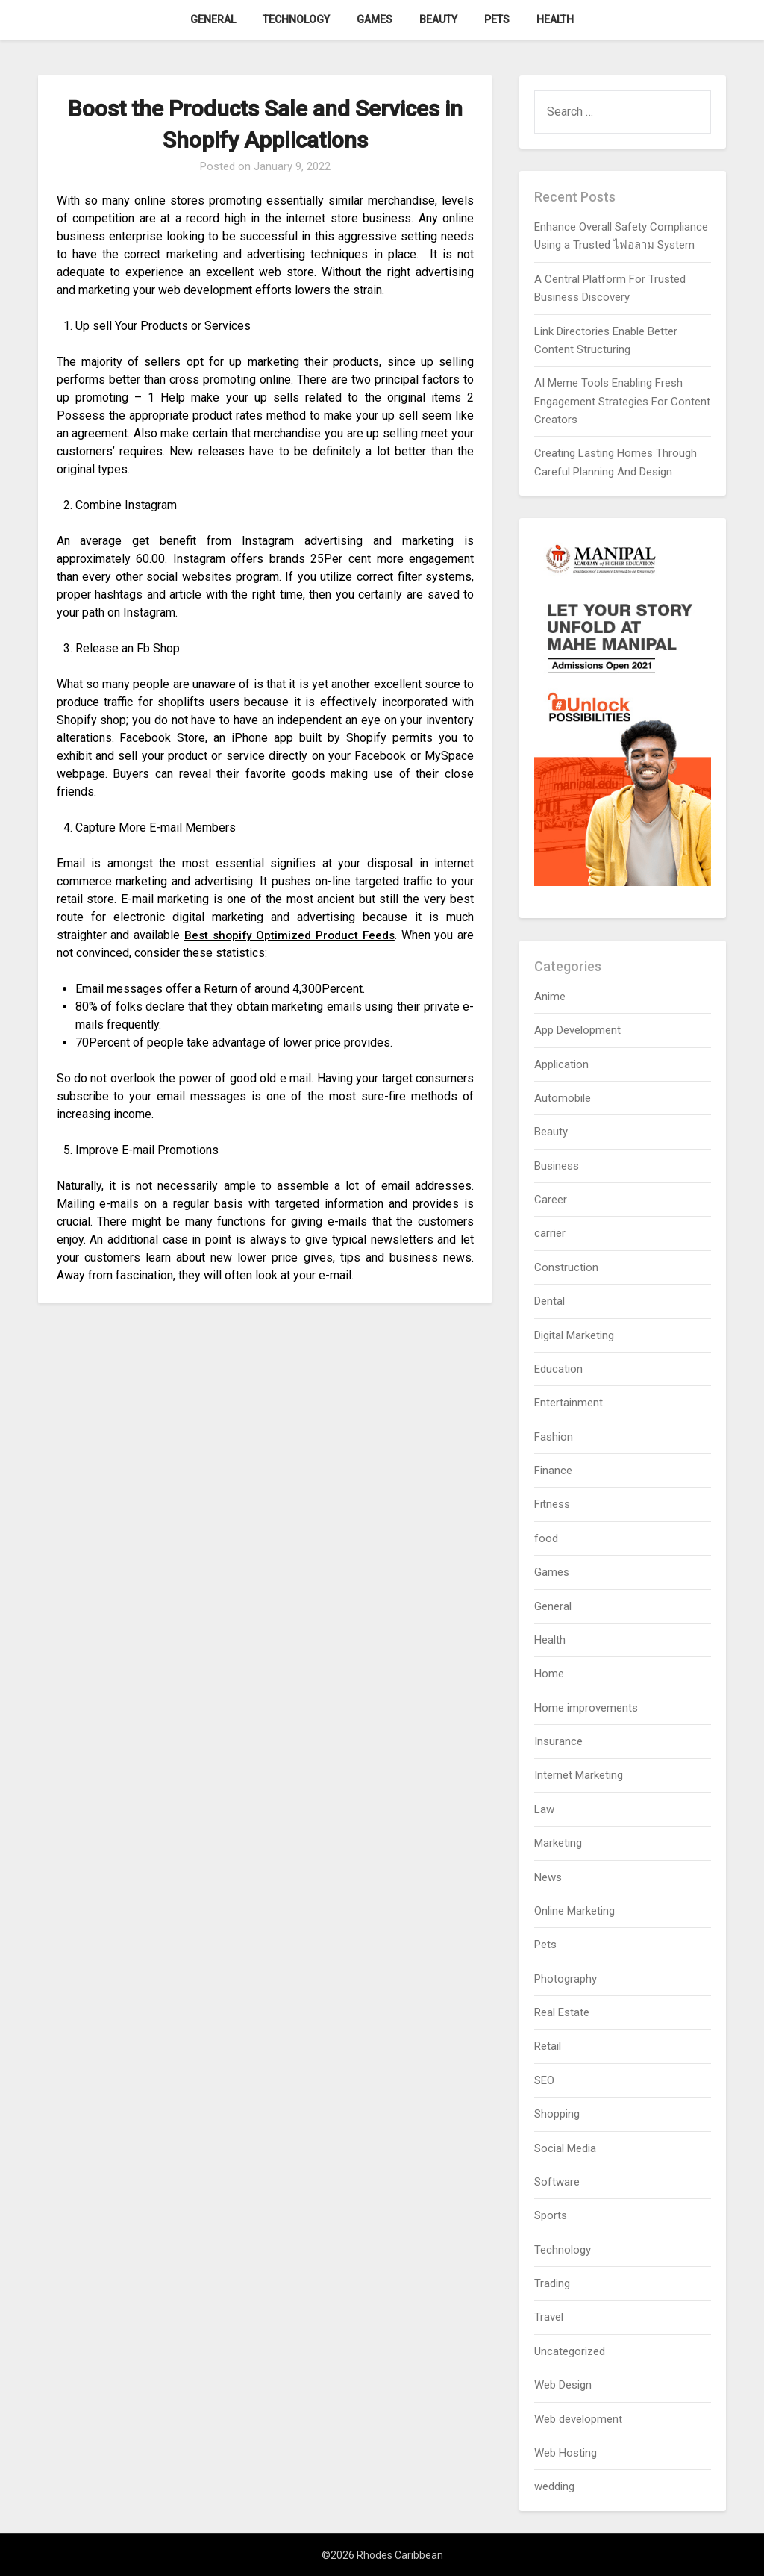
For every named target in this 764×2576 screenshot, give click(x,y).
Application (561, 1064)
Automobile (562, 1098)
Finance (553, 1470)
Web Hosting (565, 2453)
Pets (497, 19)
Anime (550, 996)
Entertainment (568, 1402)
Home (549, 1673)
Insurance (558, 1741)
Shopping (557, 2114)
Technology (296, 19)
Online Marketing (574, 1911)
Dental (549, 1301)
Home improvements (586, 1708)
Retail (547, 2046)
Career (550, 1199)
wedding (554, 2486)
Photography (565, 1979)
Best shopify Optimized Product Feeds (289, 935)
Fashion (553, 1437)
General (213, 19)
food (546, 1538)
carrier (550, 1233)
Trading (552, 2283)
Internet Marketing (578, 1775)
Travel (548, 2317)
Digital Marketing (574, 1335)
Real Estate (561, 2012)
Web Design (563, 2385)
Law (544, 1809)
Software (557, 2182)
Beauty (438, 19)
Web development (578, 2419)
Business (556, 1166)
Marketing (558, 1843)
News (548, 1877)
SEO (544, 2080)
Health (555, 19)
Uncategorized (569, 2351)
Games (374, 19)
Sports (550, 2215)
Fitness (552, 1504)
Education (558, 1369)
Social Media (565, 2148)
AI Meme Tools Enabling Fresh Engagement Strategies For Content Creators (622, 401)
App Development (577, 1030)
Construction (566, 1267)
